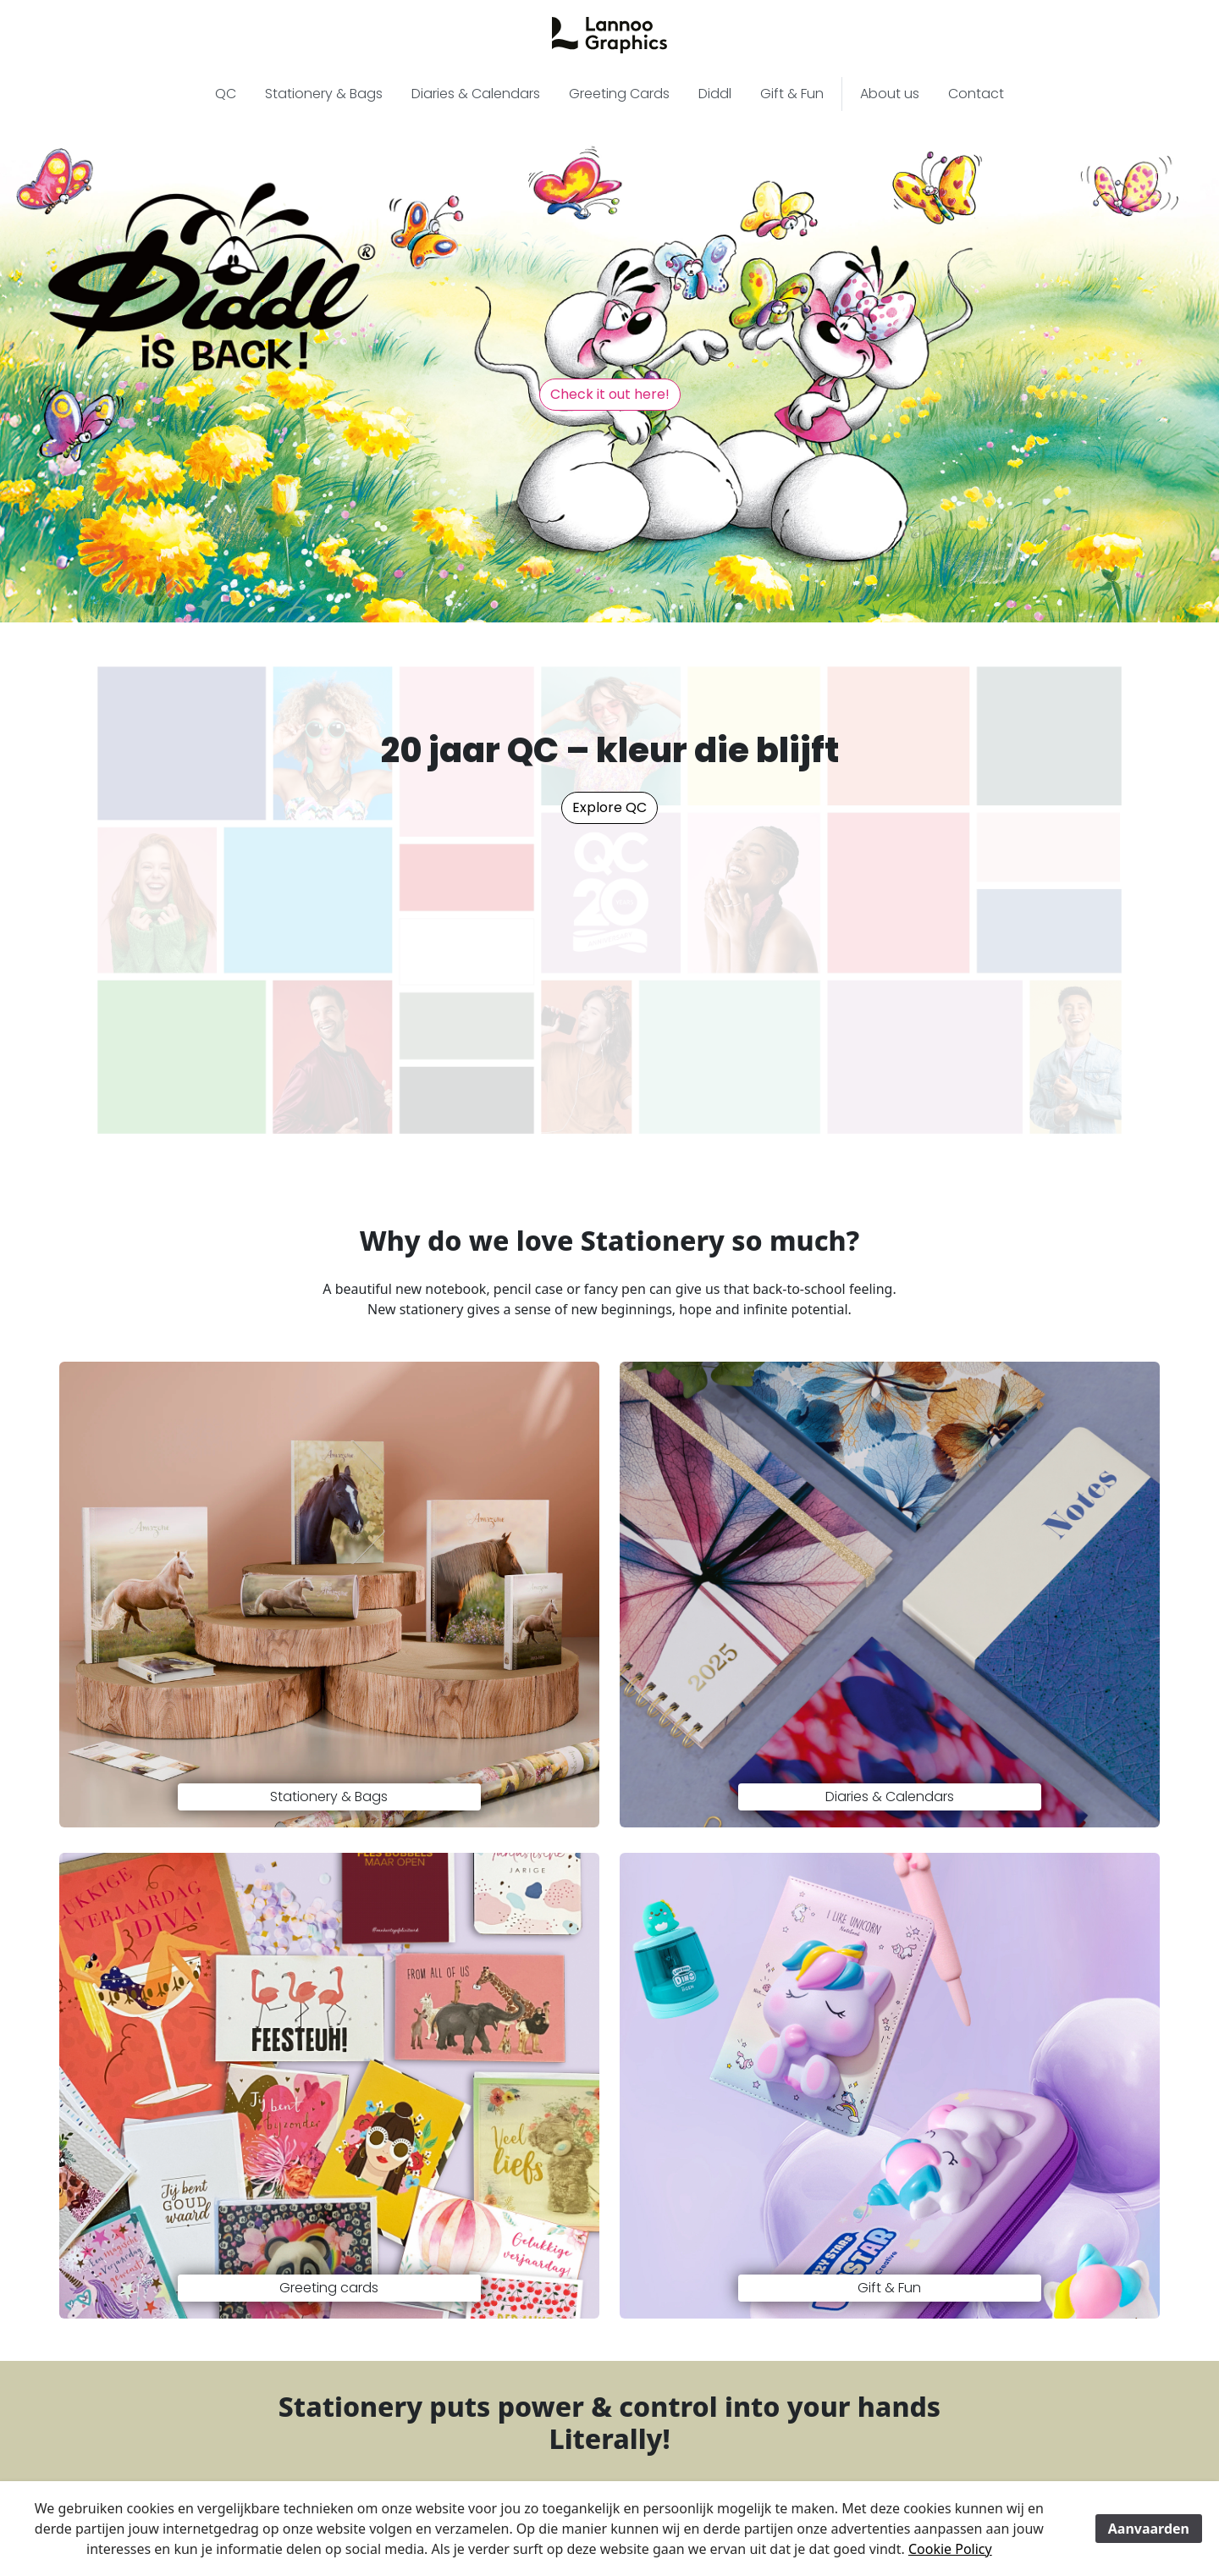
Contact (976, 93)
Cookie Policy (950, 2549)
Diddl (714, 93)
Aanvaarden (1148, 2528)
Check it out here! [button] (610, 394)
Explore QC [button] (609, 807)
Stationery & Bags (324, 93)
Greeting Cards (619, 93)
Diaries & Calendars (475, 93)
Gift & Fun (792, 93)
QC (225, 93)
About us (889, 93)
